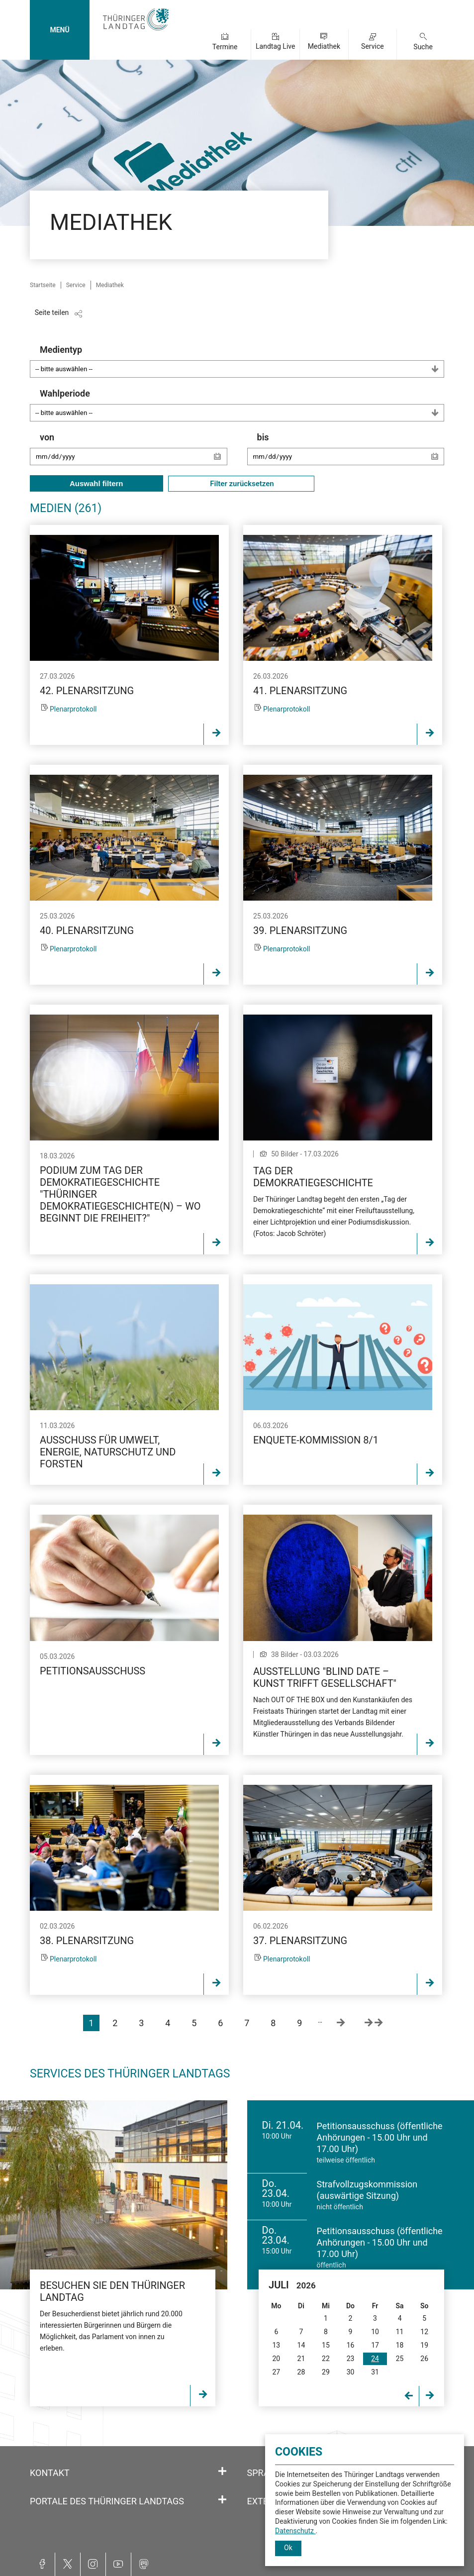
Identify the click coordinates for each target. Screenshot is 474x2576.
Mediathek (324, 46)
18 (400, 2345)
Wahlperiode (242, 404)
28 (301, 2372)
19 (424, 2345)
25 (400, 2359)
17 (375, 2345)
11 (400, 2332)
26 (424, 2359)
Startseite (43, 285)
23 (351, 2359)
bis (351, 453)
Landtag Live (275, 46)
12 (424, 2332)
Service (372, 46)
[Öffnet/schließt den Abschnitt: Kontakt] (222, 2471)
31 (375, 2372)
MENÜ (59, 30)
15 (326, 2345)
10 (375, 2332)
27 (276, 2372)
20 (276, 2359)
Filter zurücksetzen (241, 483)
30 (351, 2372)
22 (326, 2359)
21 (301, 2359)
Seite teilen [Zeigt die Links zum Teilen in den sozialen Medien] (52, 312)
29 (326, 2372)
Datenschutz (295, 2531)
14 (301, 2345)
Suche (423, 47)
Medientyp (242, 361)
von (133, 453)
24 (375, 2359)
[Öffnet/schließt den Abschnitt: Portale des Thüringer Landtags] (222, 2499)
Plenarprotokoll (73, 709)
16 (351, 2345)
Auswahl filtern (96, 483)
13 (276, 2345)
